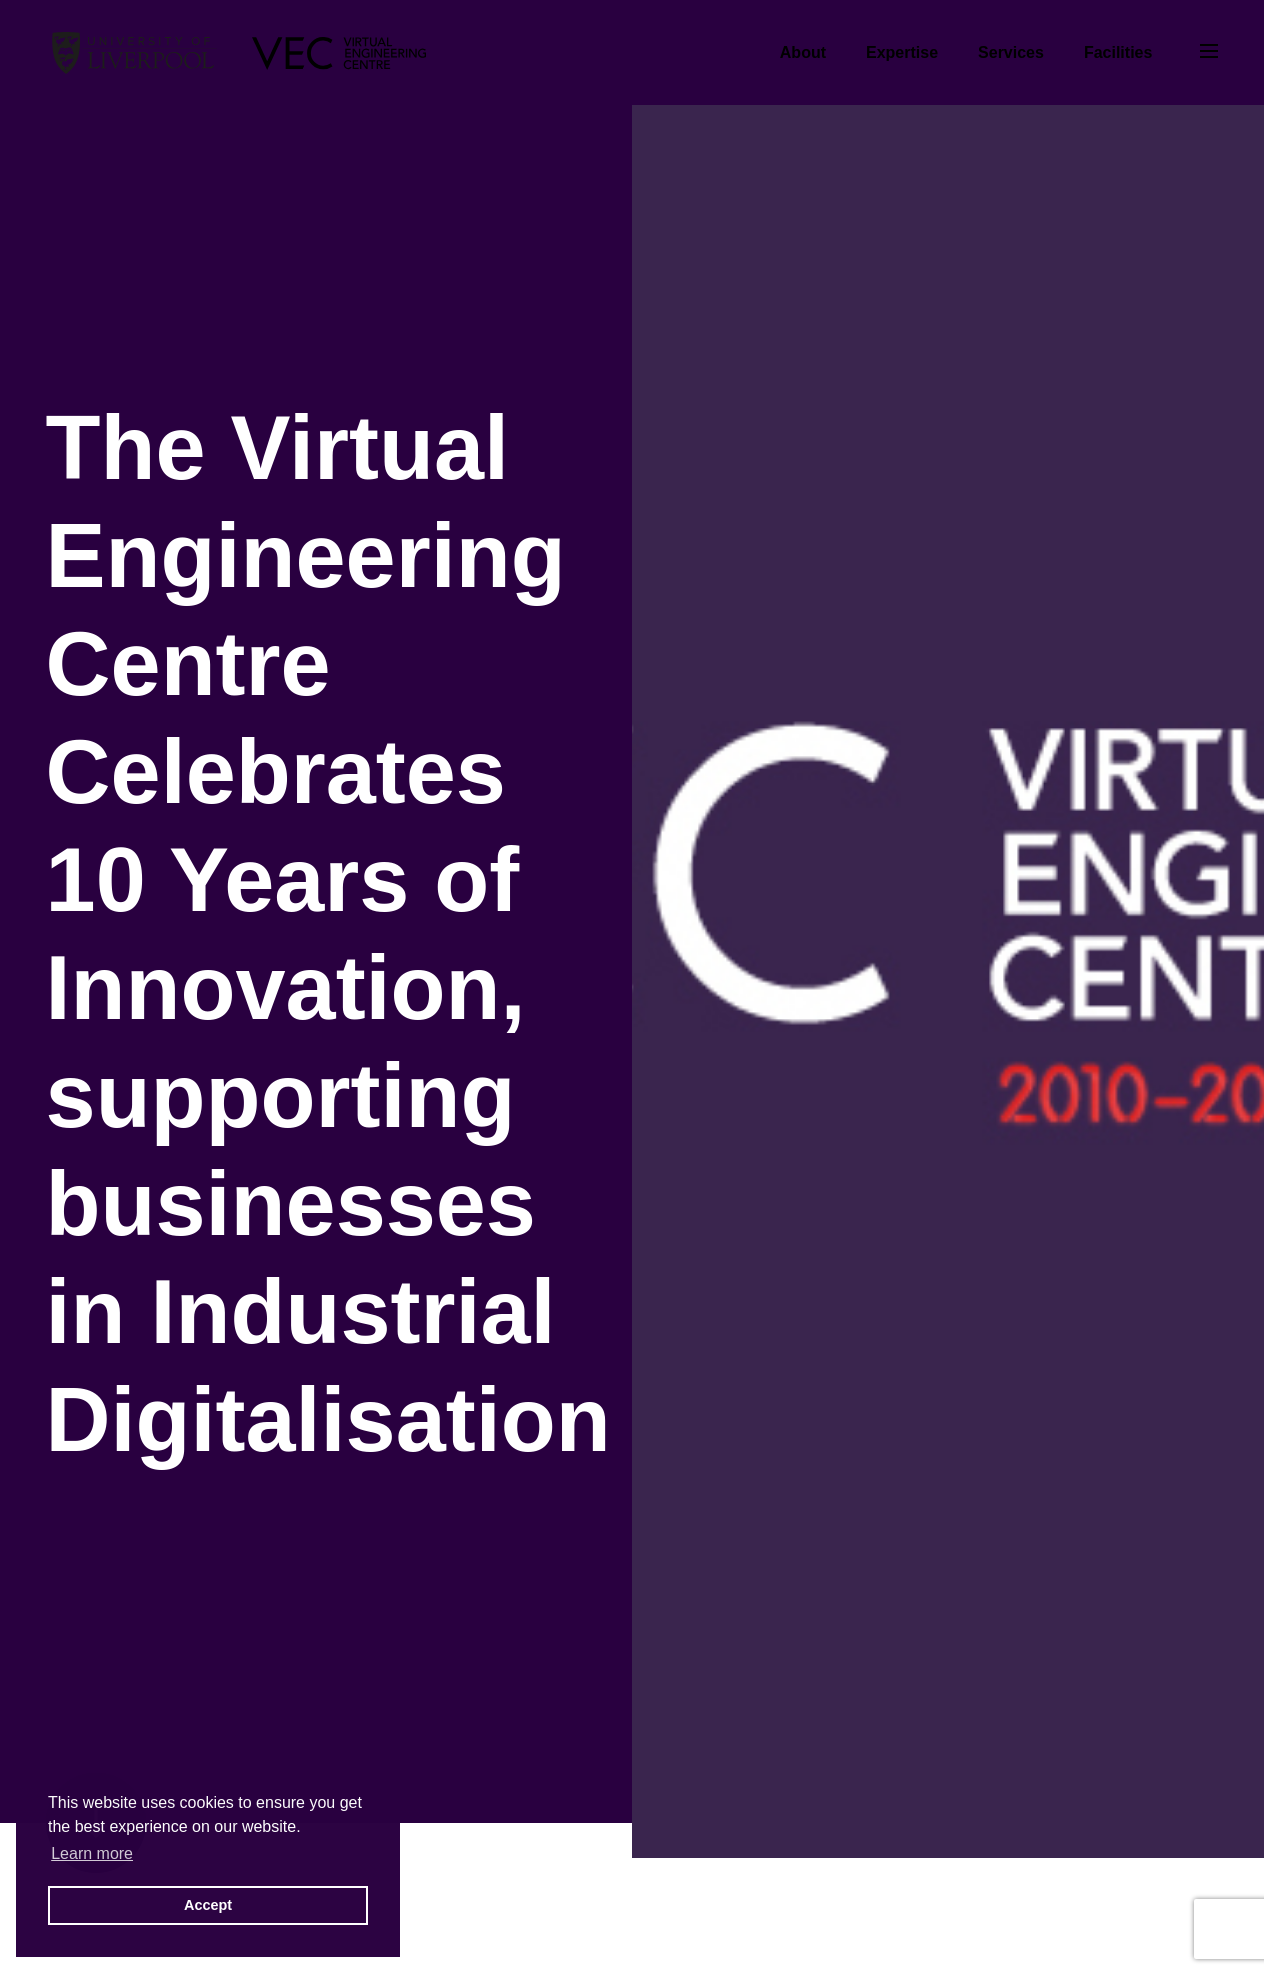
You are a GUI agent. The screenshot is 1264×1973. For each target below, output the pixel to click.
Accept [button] (208, 1905)
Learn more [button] (92, 1853)
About (803, 52)
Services (1011, 52)
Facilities (1118, 52)
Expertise (902, 52)
